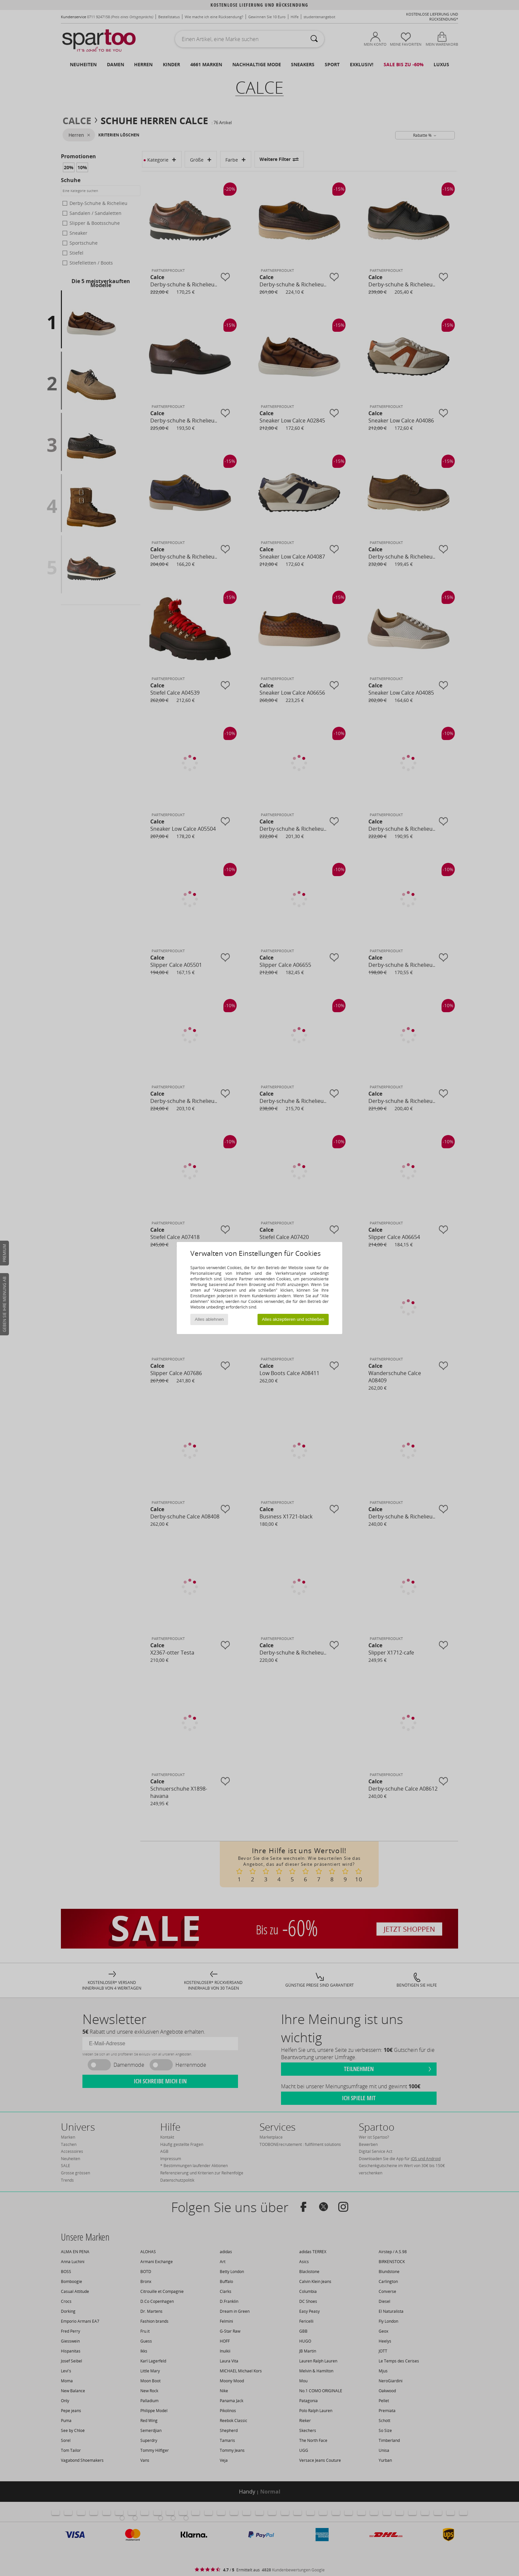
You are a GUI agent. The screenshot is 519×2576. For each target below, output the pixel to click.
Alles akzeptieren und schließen (293, 1319)
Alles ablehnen (209, 1319)
